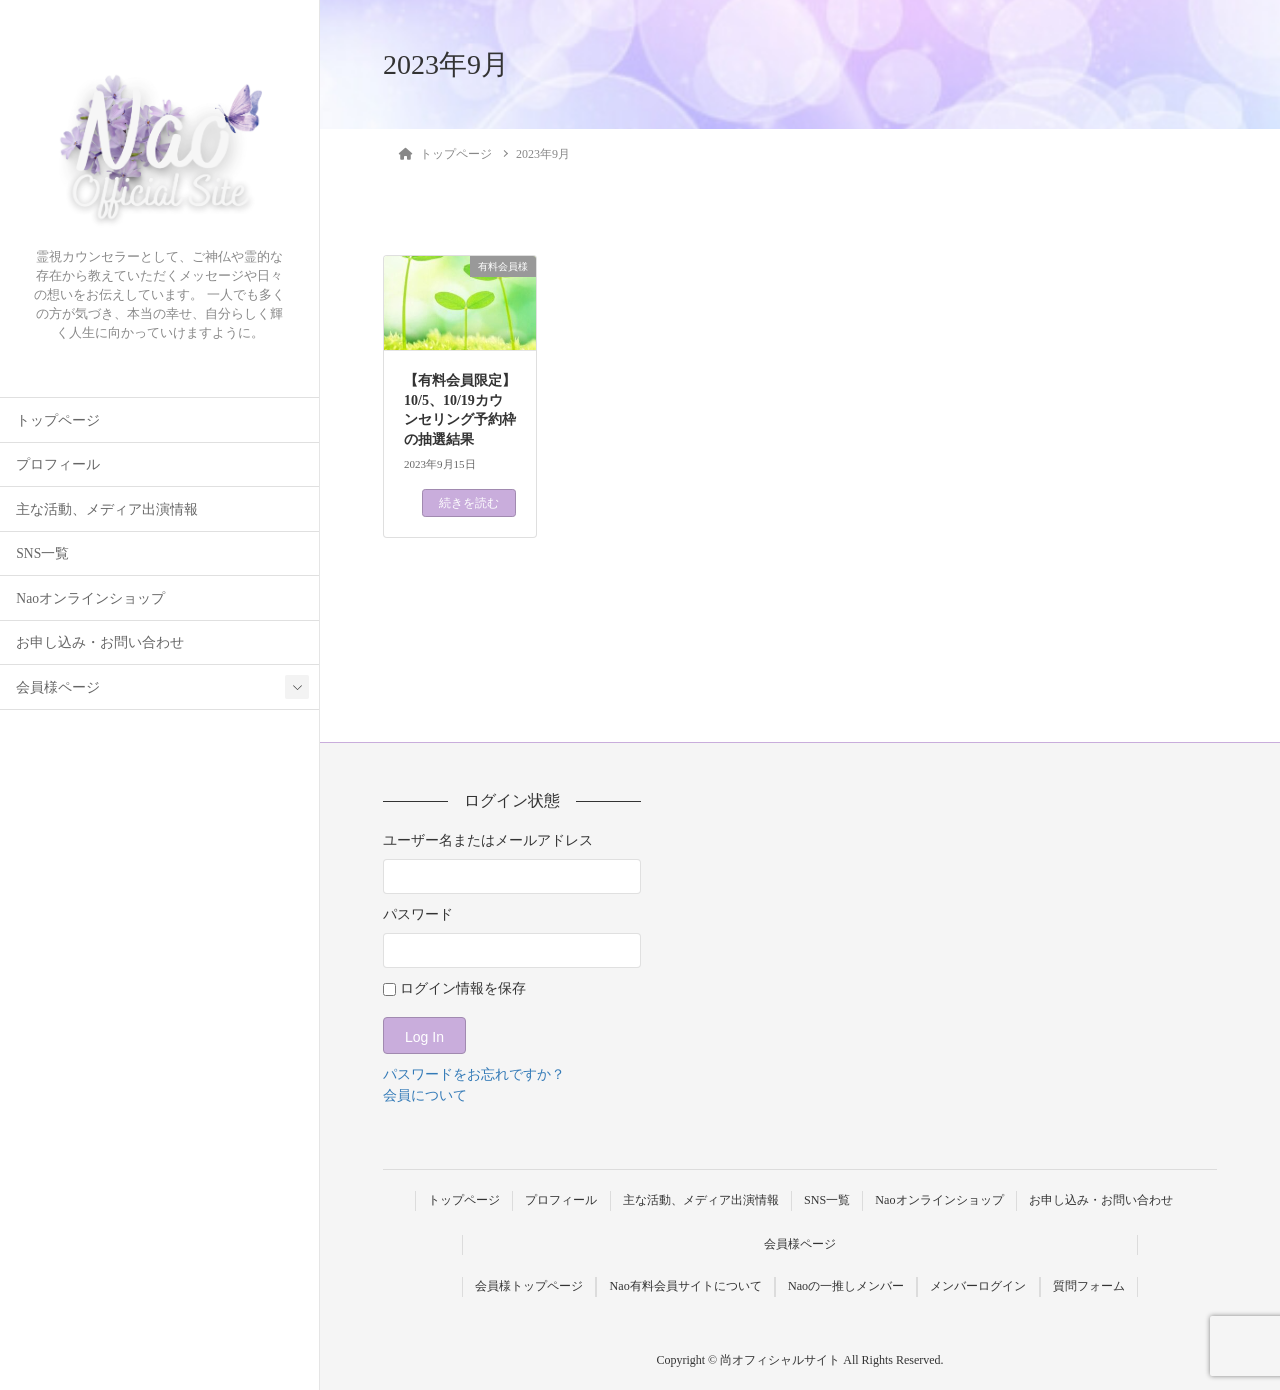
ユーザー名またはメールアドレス (488, 840)
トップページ (58, 420)
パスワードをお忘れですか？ (474, 1074)
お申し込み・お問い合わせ (100, 642)
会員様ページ (58, 687)
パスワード (418, 914)
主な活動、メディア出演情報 (107, 509)
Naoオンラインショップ (90, 598)
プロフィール (58, 464)
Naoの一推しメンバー (846, 1286)
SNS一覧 (42, 553)
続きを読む (469, 503)
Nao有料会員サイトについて (686, 1286)
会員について (425, 1095)
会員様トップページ (529, 1286)
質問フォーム (1089, 1286)
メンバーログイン (978, 1286)
